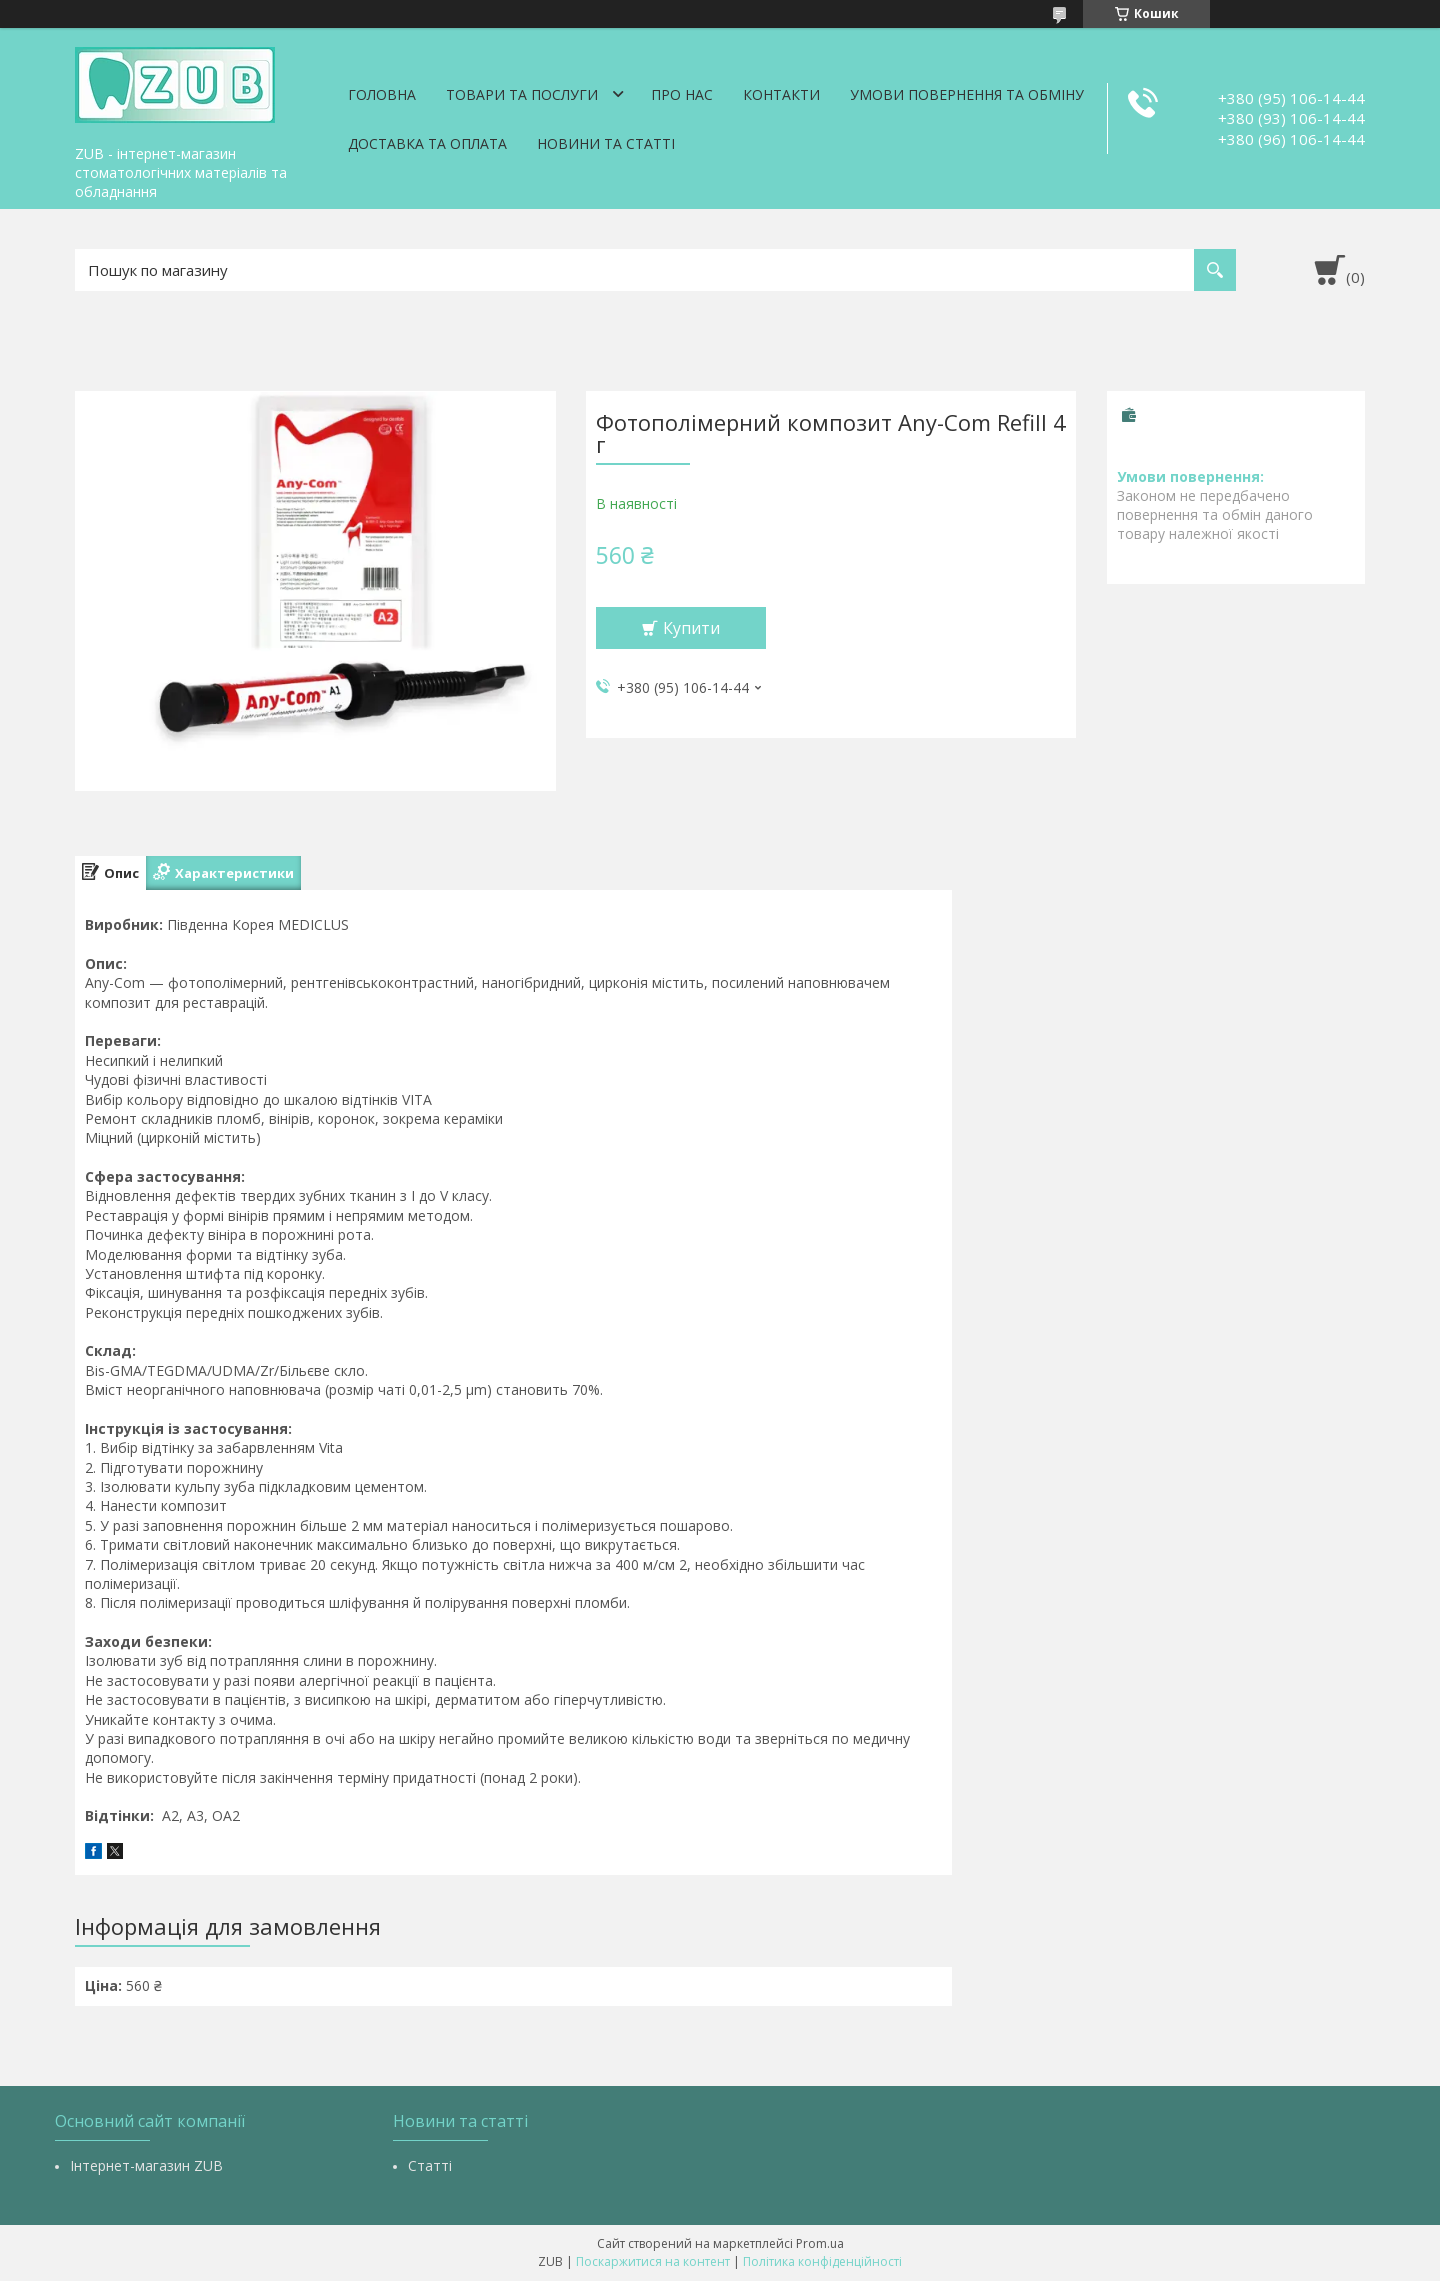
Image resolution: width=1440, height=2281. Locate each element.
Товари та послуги (522, 94)
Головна (382, 94)
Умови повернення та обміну (967, 94)
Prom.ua (820, 2243)
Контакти (781, 94)
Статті (430, 2165)
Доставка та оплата (427, 143)
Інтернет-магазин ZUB (146, 2165)
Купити (691, 628)
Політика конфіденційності (822, 2261)
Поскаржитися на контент (653, 2261)
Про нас (682, 94)
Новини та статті (606, 143)
